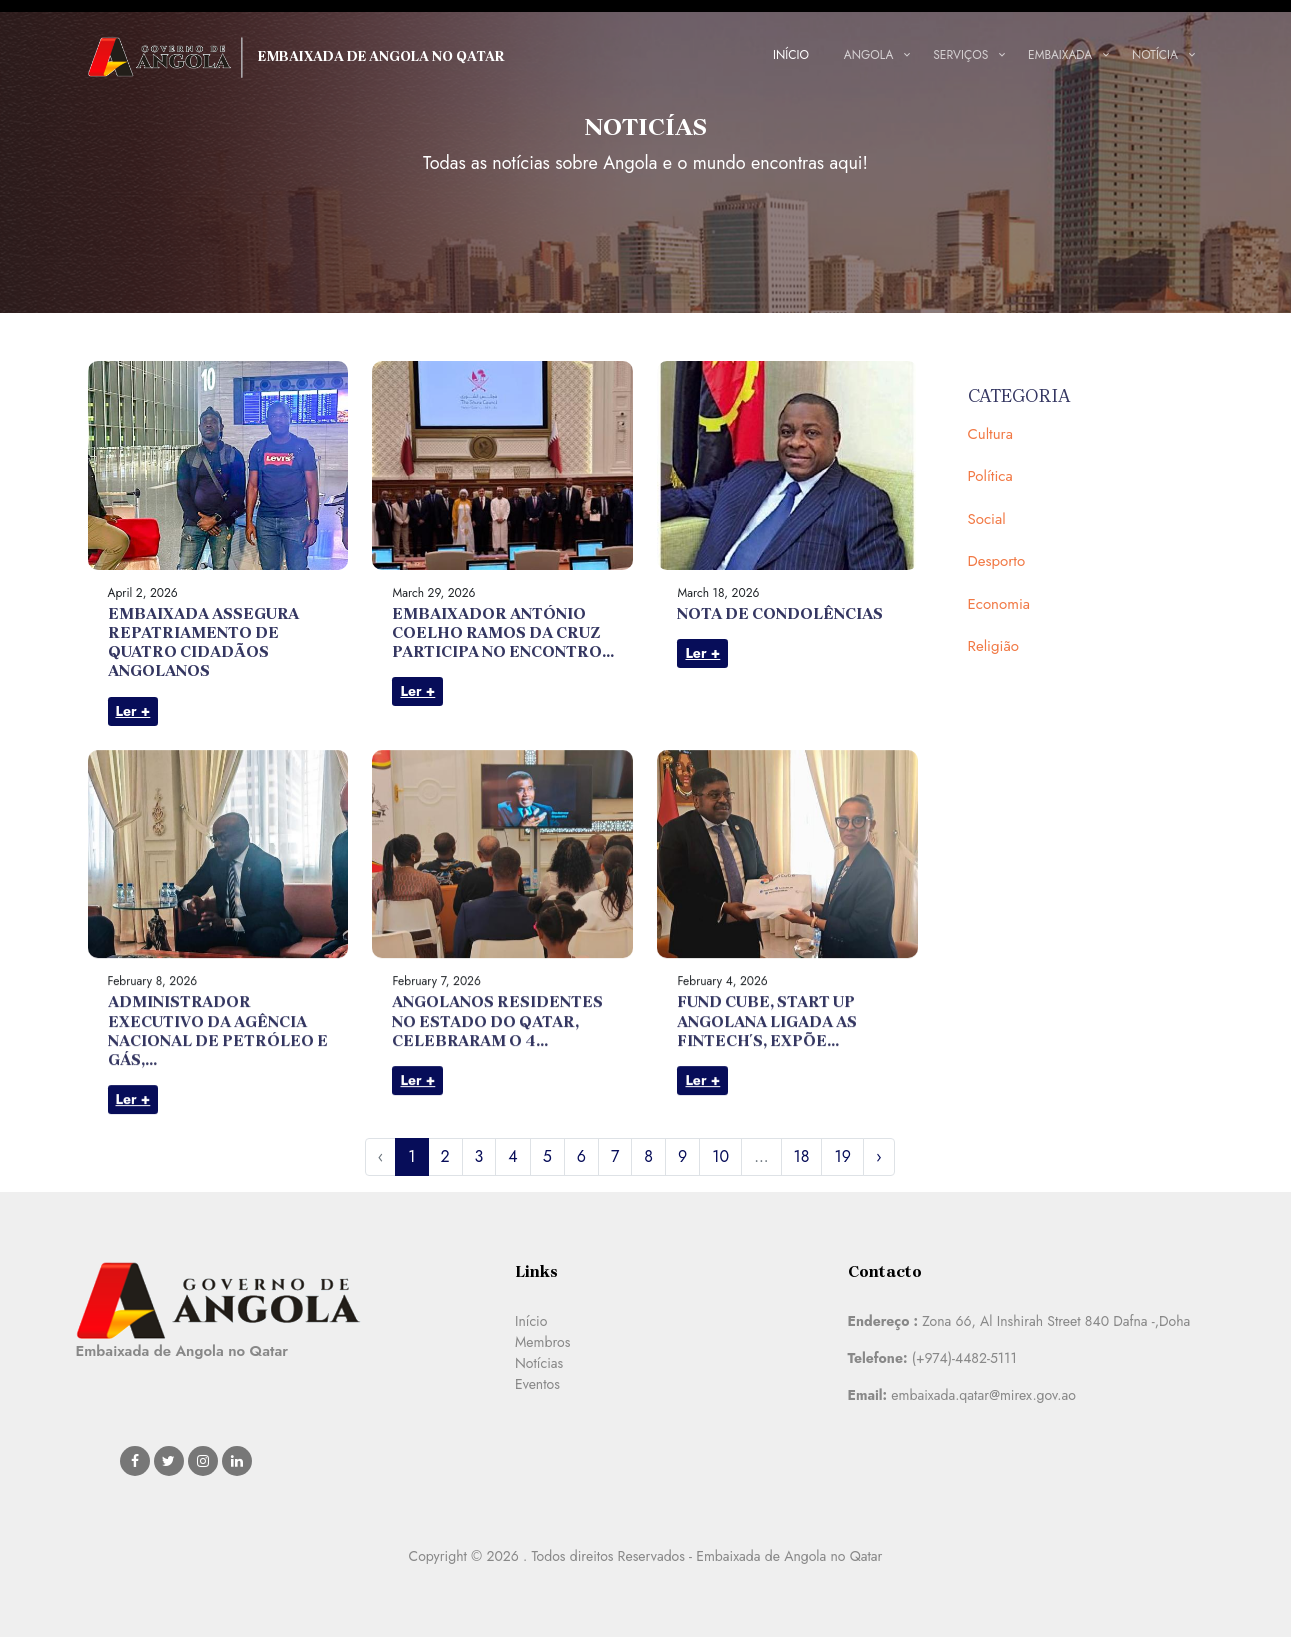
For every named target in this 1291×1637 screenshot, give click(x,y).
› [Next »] (879, 1156)
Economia (999, 604)
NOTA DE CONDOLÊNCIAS (780, 613)
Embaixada (1060, 55)
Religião (993, 646)
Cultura (990, 434)
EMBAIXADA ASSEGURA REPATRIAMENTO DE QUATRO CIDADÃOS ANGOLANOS (203, 642)
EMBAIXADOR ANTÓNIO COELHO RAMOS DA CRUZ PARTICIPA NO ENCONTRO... (503, 632)
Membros (542, 1342)
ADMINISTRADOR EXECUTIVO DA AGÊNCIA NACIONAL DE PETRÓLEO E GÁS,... (218, 1117)
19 (842, 1156)
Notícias (539, 1363)
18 (802, 1156)
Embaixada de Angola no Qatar (297, 57)
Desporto (997, 561)
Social (987, 519)
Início (791, 55)
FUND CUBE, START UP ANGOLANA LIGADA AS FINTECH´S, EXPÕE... (767, 1107)
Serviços (960, 55)
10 (720, 1156)
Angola (869, 55)
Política (990, 476)
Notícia (1155, 55)
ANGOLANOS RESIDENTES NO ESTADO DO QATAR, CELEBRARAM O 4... (497, 1107)
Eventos (537, 1384)
